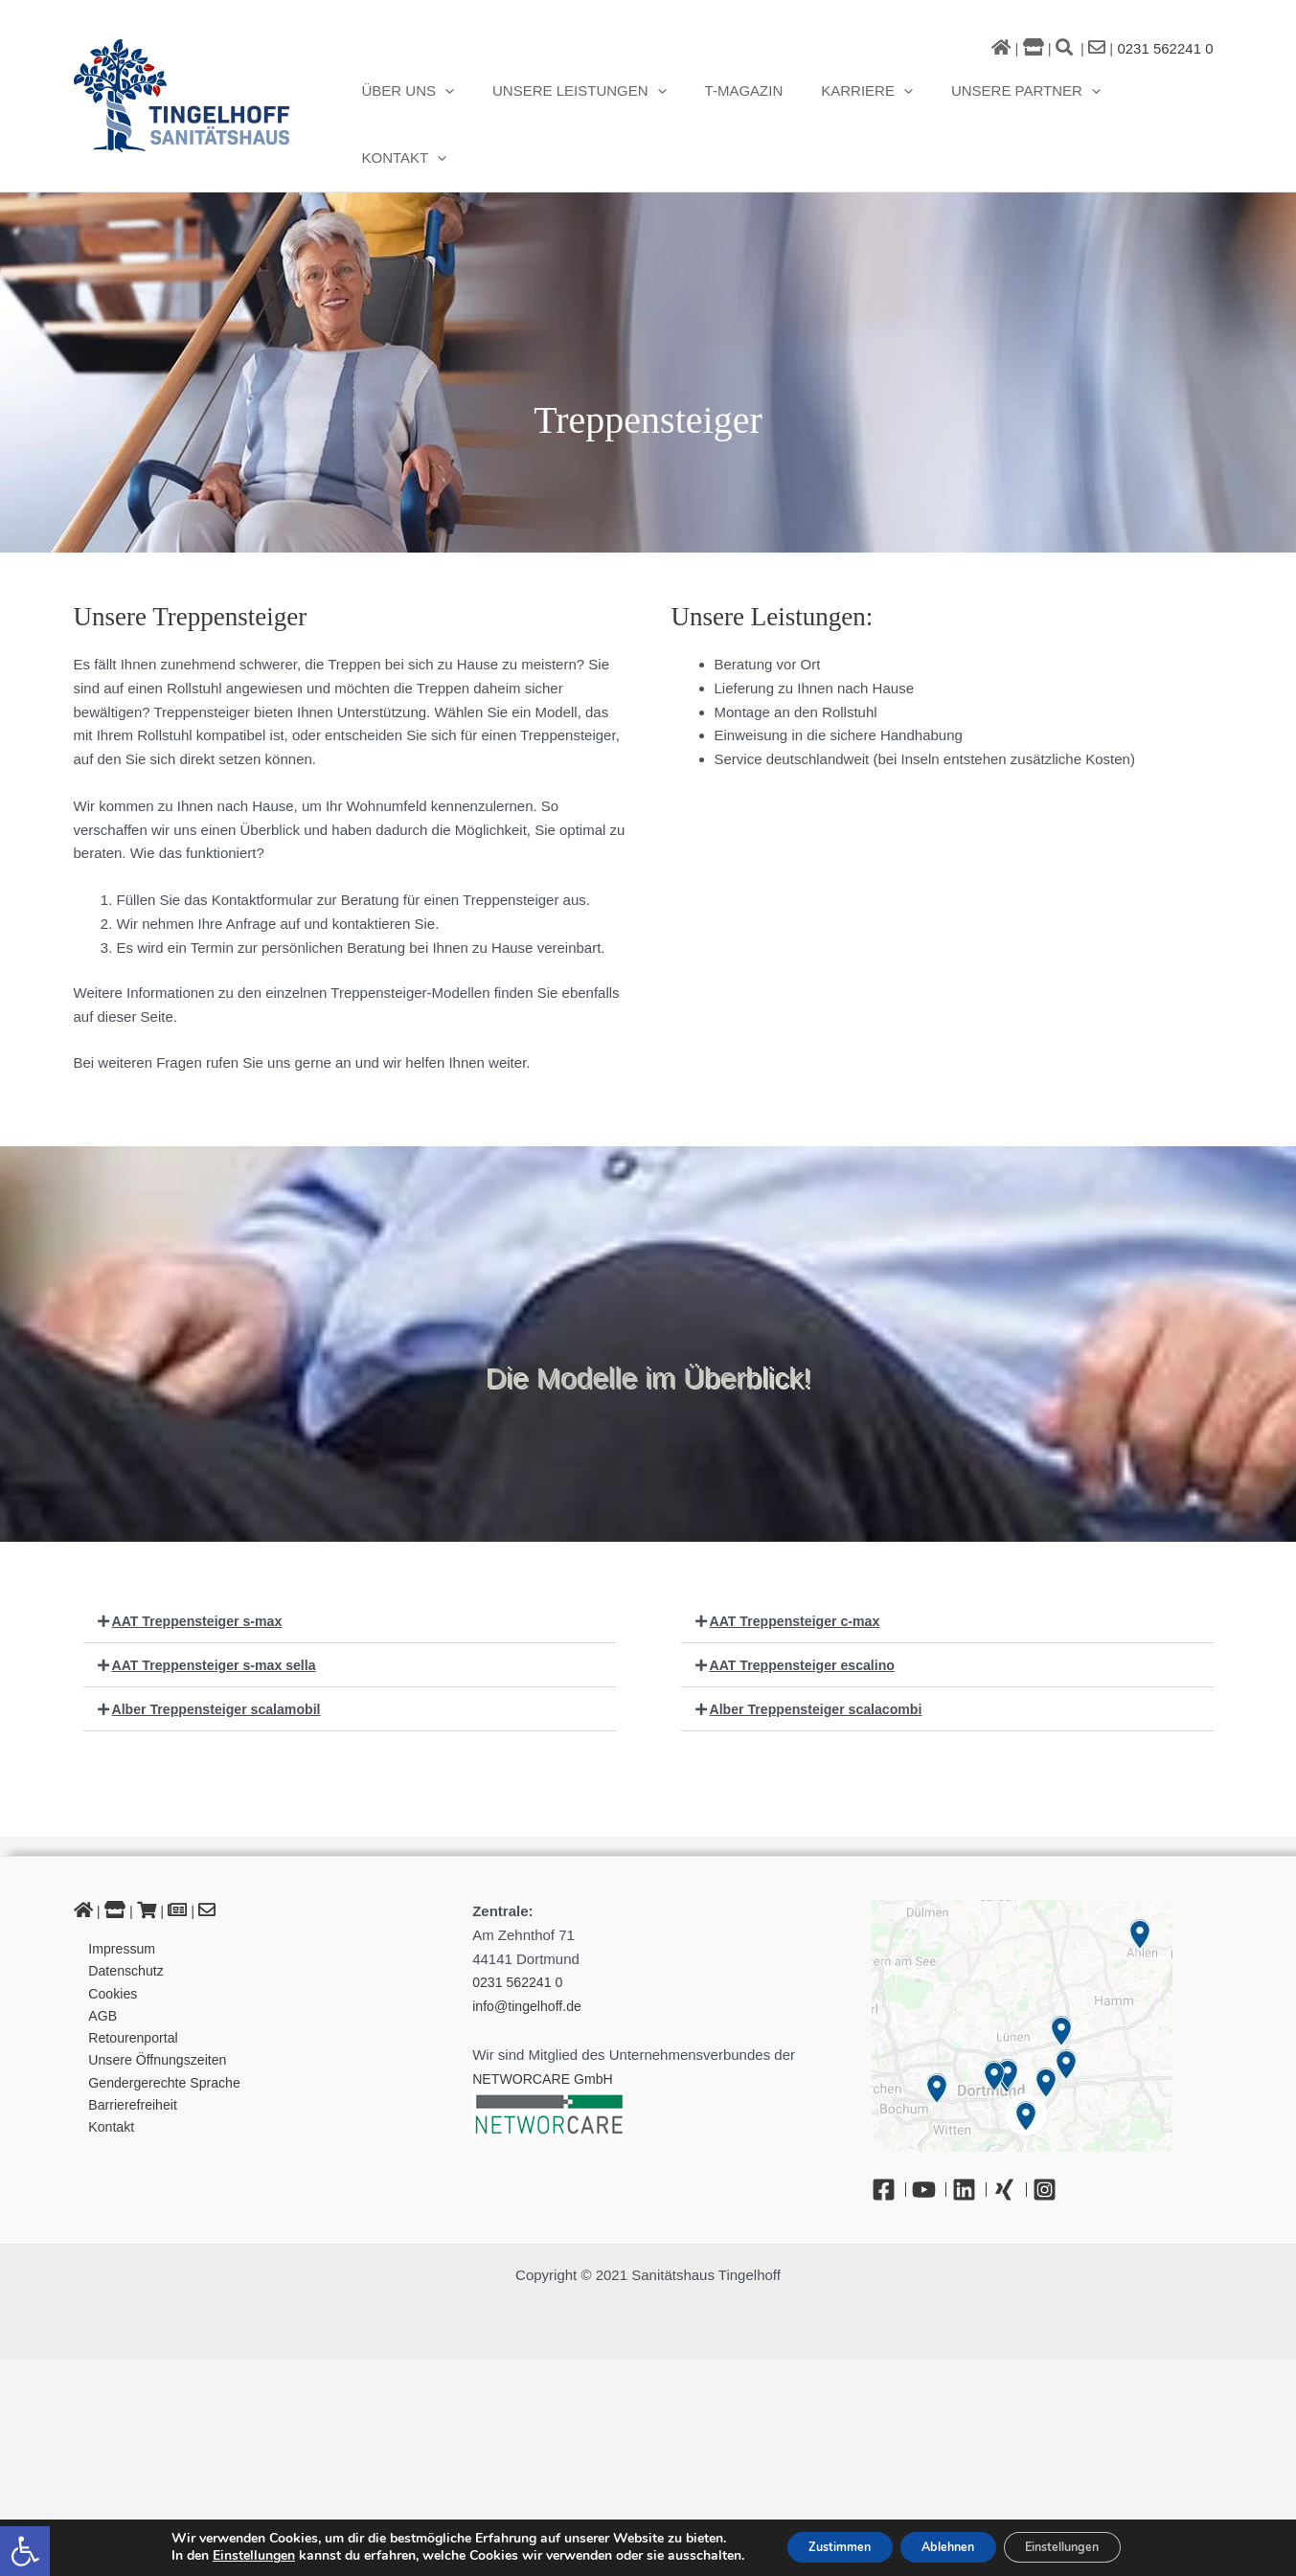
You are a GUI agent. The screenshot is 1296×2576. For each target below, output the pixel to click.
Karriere (855, 99)
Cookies (106, 1946)
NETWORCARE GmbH (547, 2029)
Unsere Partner (1005, 99)
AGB (95, 1970)
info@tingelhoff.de (530, 1956)
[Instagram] (1049, 2140)
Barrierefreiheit (127, 2065)
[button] (25, 2551)
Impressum (115, 1899)
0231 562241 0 (1165, 48)
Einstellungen (223, 2555)
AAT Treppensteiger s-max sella (220, 1615)
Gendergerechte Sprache (160, 2041)
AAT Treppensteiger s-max (202, 1571)
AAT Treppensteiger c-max (800, 1571)
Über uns (424, 99)
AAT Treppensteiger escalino (808, 1615)
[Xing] (1009, 2140)
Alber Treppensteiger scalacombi (823, 1659)
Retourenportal (127, 1994)
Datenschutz (120, 1922)
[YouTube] (929, 2140)
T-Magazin (741, 99)
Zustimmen (818, 2546)
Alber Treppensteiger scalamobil (223, 1659)
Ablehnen (946, 2546)
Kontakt (1151, 99)
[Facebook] (889, 2140)
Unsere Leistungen (587, 99)
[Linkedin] (969, 2140)
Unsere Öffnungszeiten (153, 2017)
